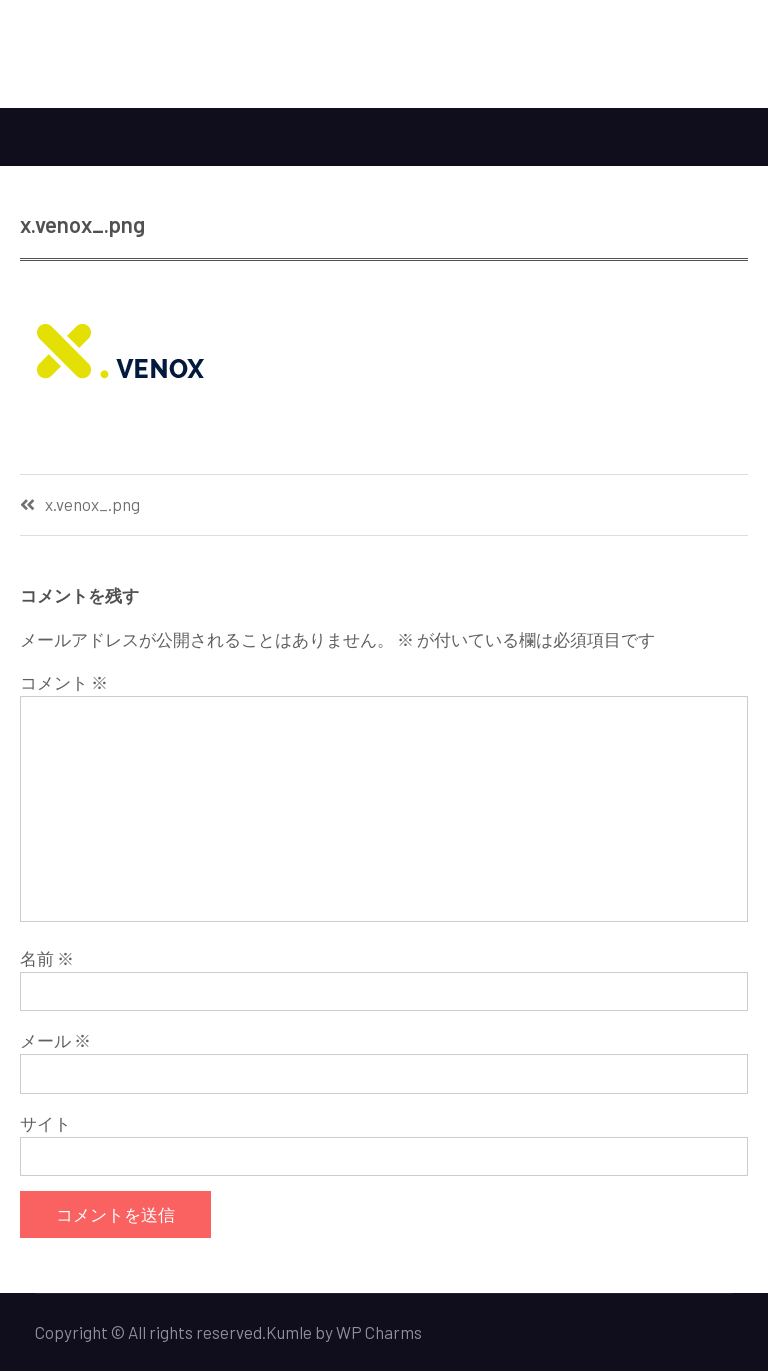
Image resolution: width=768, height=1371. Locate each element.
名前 (47, 958)
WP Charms (379, 1332)
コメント (64, 682)
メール (55, 1040)
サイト (45, 1123)
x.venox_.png (92, 504)
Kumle (289, 1332)
